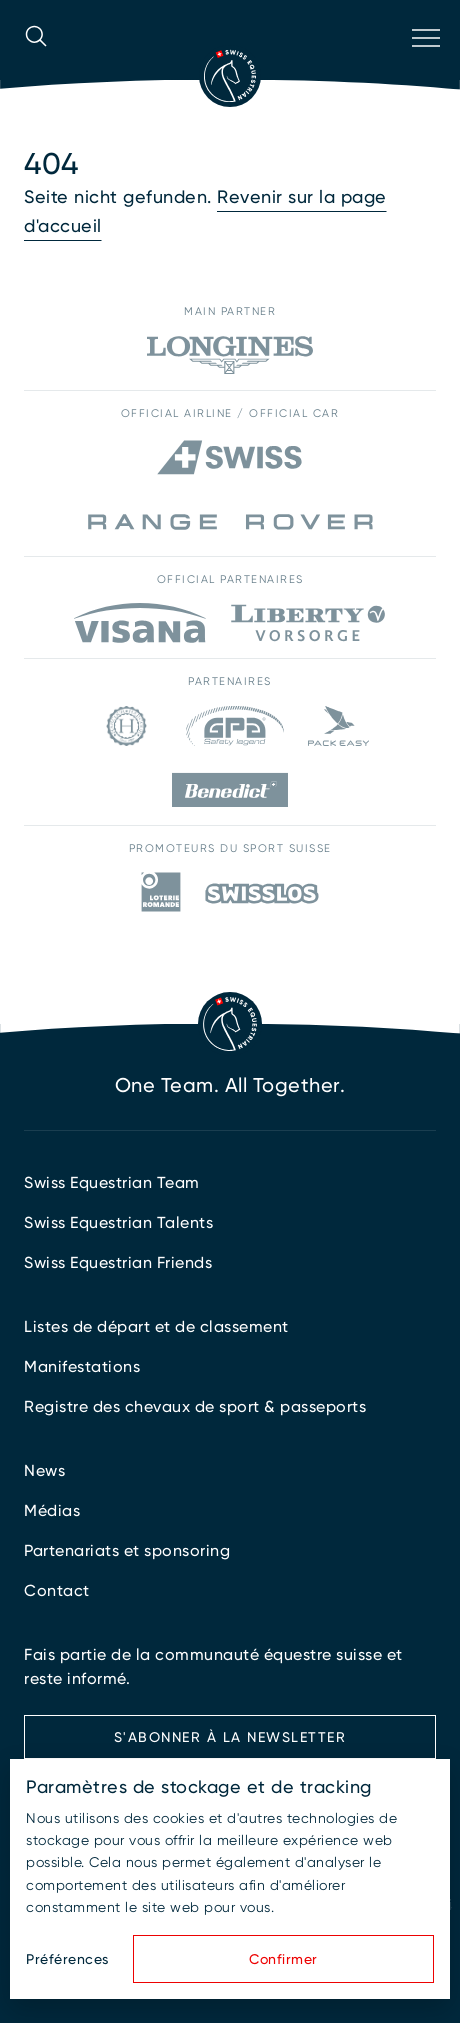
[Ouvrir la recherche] (36, 64)
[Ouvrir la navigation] (424, 64)
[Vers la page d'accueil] (230, 76)
